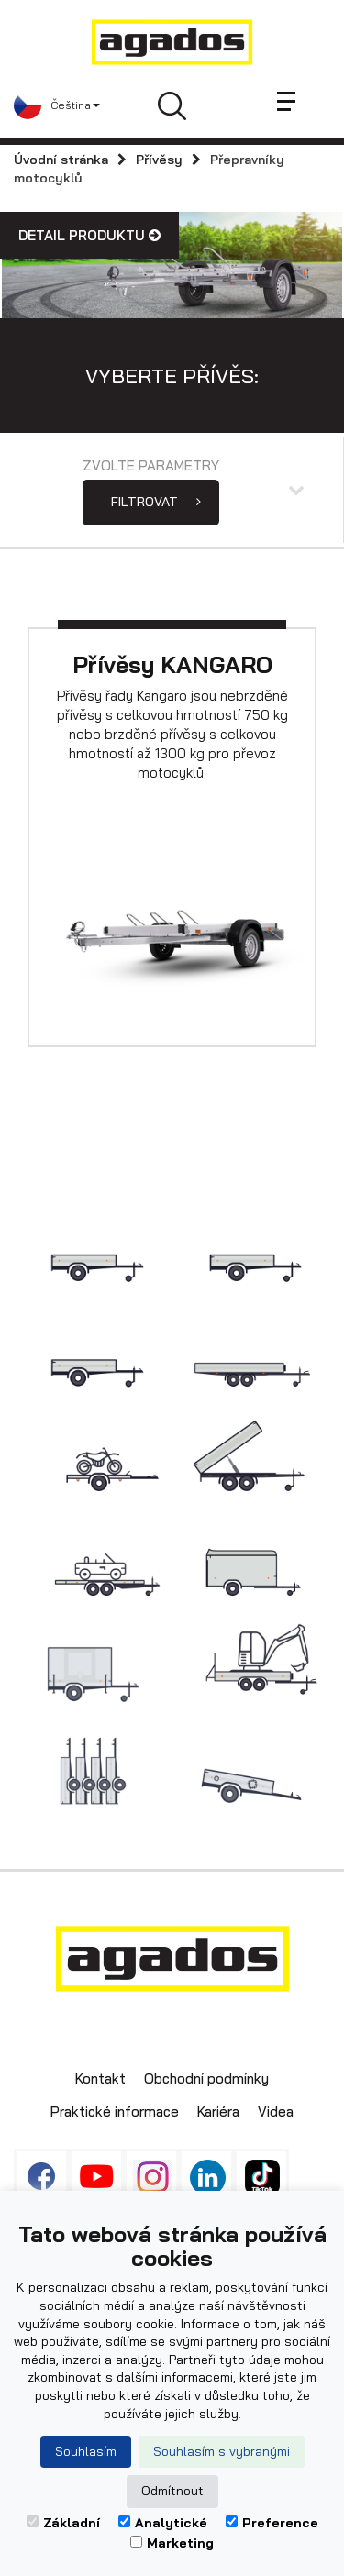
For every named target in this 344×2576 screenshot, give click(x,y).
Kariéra (218, 2111)
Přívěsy (159, 159)
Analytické (162, 2523)
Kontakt (100, 2078)
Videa (276, 2111)
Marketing (172, 2543)
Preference (272, 2523)
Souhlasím (86, 2451)
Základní (63, 2523)
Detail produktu (89, 235)
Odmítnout (172, 2490)
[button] (57, 105)
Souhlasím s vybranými (221, 2451)
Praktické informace (114, 2111)
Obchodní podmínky (206, 2078)
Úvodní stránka (61, 159)
